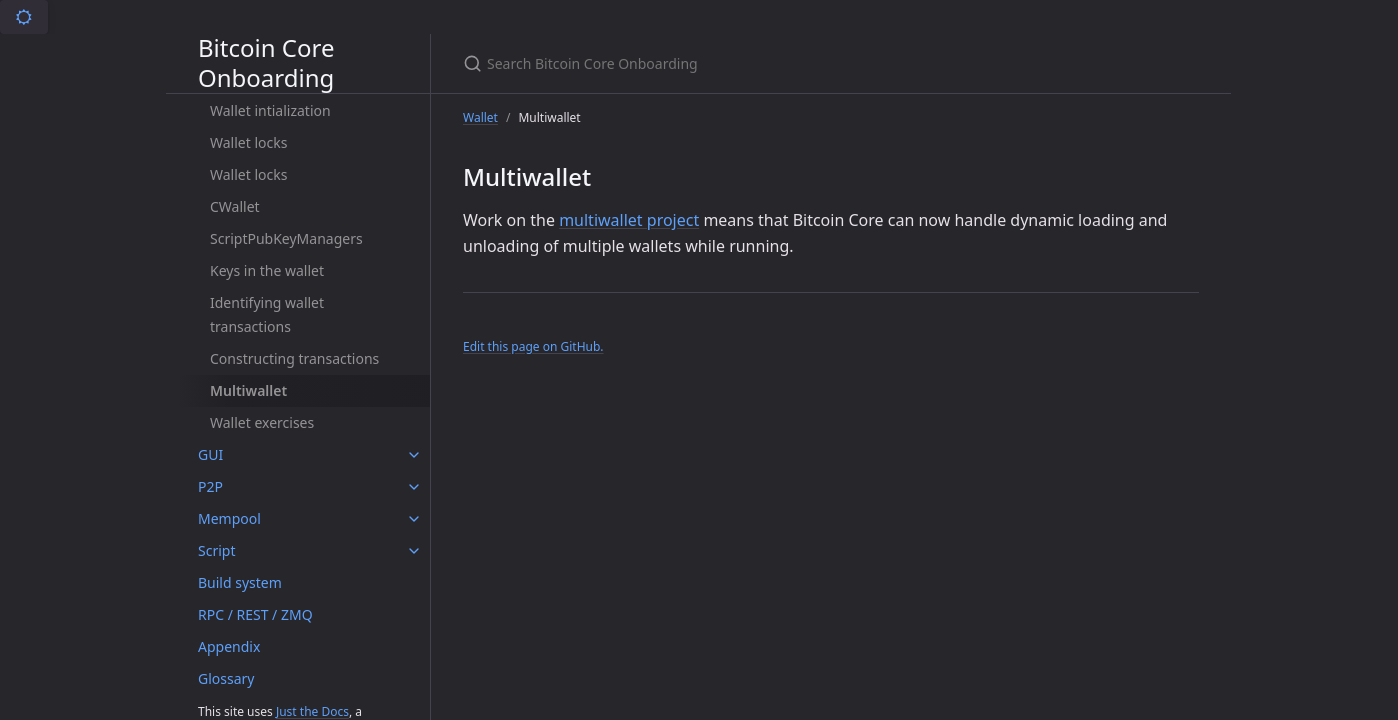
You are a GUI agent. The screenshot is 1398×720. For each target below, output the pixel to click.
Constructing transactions (294, 358)
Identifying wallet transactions (267, 314)
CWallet (235, 206)
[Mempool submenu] (414, 519)
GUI (210, 454)
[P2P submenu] (414, 487)
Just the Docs (312, 711)
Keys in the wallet (267, 270)
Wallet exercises (262, 422)
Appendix (229, 646)
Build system (240, 582)
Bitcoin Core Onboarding (266, 63)
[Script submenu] (414, 551)
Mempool (229, 518)
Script (216, 550)
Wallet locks (248, 142)
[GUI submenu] (414, 455)
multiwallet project (629, 220)
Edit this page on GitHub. (533, 346)
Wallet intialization (270, 110)
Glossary (226, 678)
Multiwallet (248, 390)
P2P (210, 486)
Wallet (480, 117)
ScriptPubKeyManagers (286, 238)
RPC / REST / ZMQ (255, 614)
